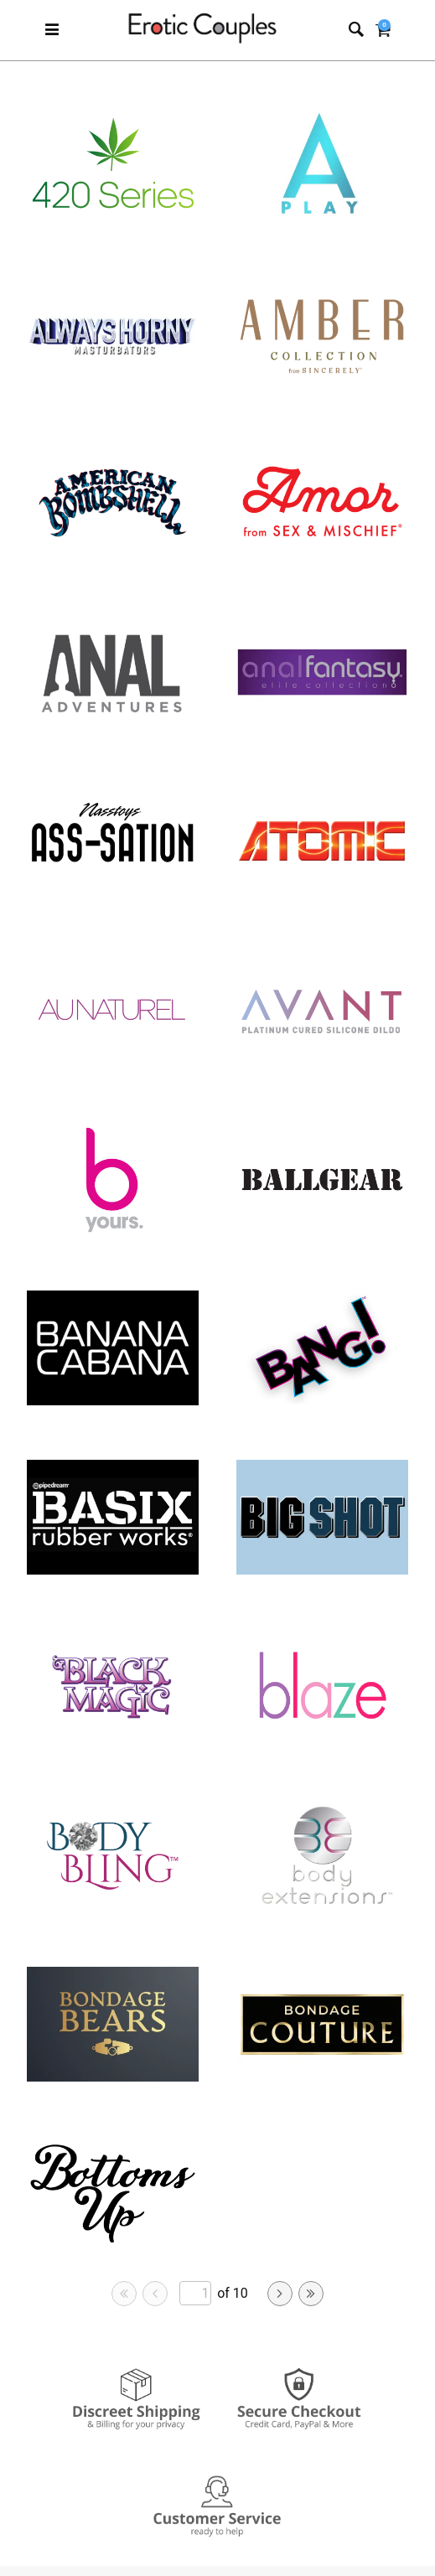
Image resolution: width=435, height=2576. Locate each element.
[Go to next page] (280, 2293)
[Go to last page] (311, 2293)
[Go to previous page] (155, 2293)
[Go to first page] (124, 2293)
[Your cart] (383, 30)
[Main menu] (52, 30)
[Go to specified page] (195, 2293)
